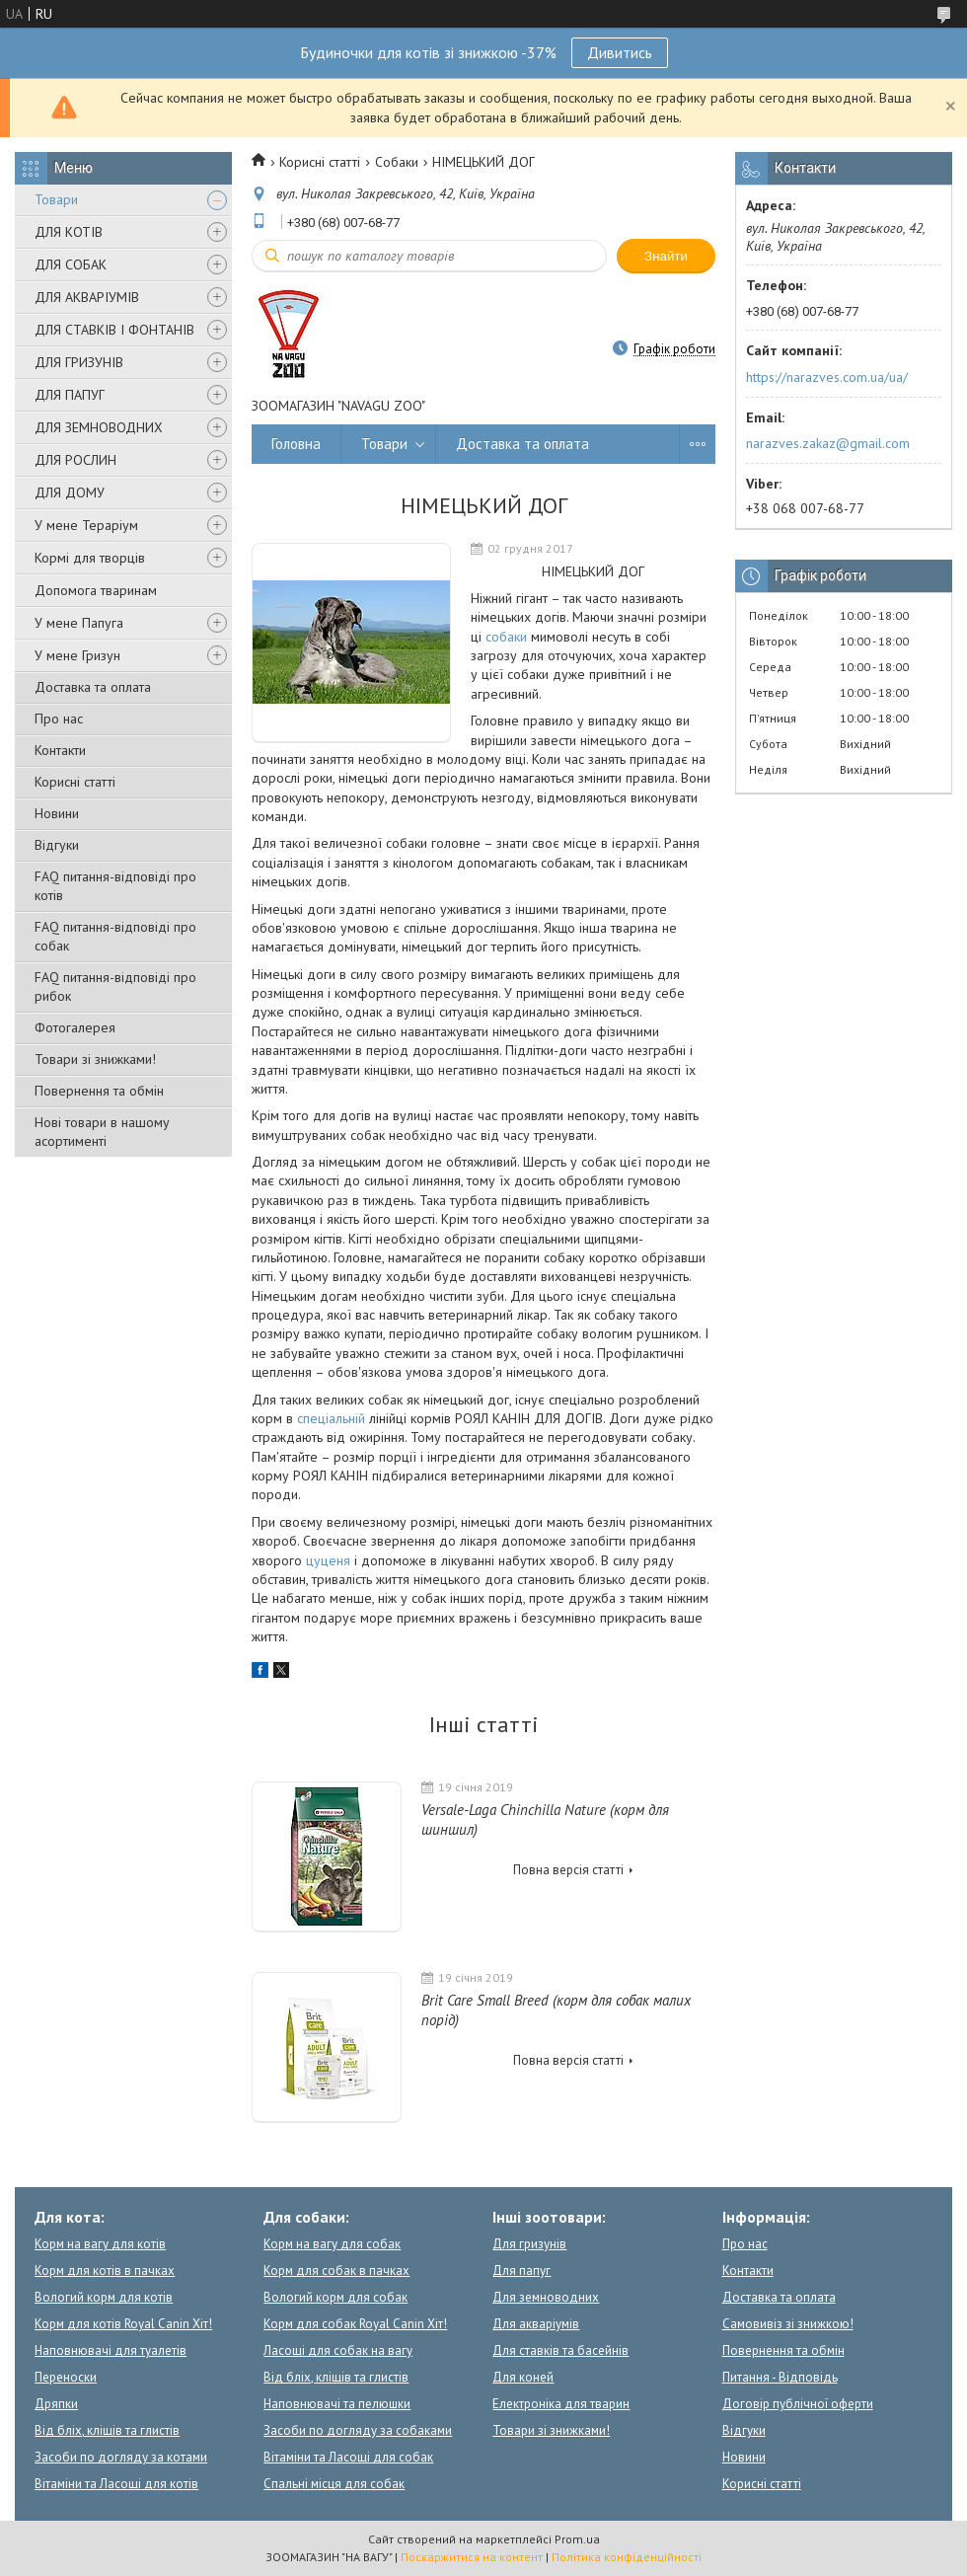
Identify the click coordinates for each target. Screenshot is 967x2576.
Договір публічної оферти (797, 2403)
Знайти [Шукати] (666, 256)
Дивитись (619, 52)
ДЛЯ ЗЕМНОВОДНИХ (99, 427)
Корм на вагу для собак (332, 2243)
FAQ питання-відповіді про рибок (115, 986)
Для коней (523, 2377)
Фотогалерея (75, 1027)
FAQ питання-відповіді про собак (115, 936)
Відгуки (57, 845)
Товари (56, 199)
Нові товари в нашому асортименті (102, 1131)
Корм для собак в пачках (336, 2270)
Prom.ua (577, 2539)
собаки (506, 636)
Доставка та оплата (93, 687)
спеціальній (331, 1418)
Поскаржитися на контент (472, 2556)
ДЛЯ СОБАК (71, 264)
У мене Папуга (79, 623)
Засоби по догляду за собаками (357, 2430)
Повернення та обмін (99, 1090)
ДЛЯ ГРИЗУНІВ (79, 362)
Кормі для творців (90, 558)
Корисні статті (75, 782)
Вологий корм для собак (335, 2297)
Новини (57, 813)
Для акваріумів (535, 2323)
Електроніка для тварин (561, 2403)
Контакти (60, 750)
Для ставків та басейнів (560, 2350)
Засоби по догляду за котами (121, 2457)
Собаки (396, 162)
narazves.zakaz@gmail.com (828, 443)
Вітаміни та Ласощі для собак (348, 2457)
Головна (296, 443)
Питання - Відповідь (780, 2377)
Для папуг (521, 2270)
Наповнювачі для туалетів (110, 2350)
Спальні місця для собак (334, 2483)
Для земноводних (545, 2297)
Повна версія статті (568, 1869)
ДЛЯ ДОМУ (70, 492)
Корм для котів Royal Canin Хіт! (123, 2323)
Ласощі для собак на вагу (337, 2350)
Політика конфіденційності (627, 2556)
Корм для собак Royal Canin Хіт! (355, 2323)
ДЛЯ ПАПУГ (70, 395)
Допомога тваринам (96, 590)
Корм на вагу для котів (100, 2243)
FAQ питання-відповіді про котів (115, 886)
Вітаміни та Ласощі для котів (116, 2483)
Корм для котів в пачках (105, 2270)
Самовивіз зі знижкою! (788, 2323)
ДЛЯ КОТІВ (69, 232)
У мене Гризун (77, 655)
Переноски (66, 2377)
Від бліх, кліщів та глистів (107, 2430)
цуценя (328, 1560)
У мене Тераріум (86, 525)
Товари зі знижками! (95, 1059)
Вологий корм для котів (104, 2297)
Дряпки (56, 2403)
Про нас (59, 718)
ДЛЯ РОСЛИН (75, 460)
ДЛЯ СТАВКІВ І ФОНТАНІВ (114, 330)
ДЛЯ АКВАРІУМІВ (87, 297)
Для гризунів (529, 2243)
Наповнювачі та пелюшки (336, 2403)
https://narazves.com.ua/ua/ (827, 377)
